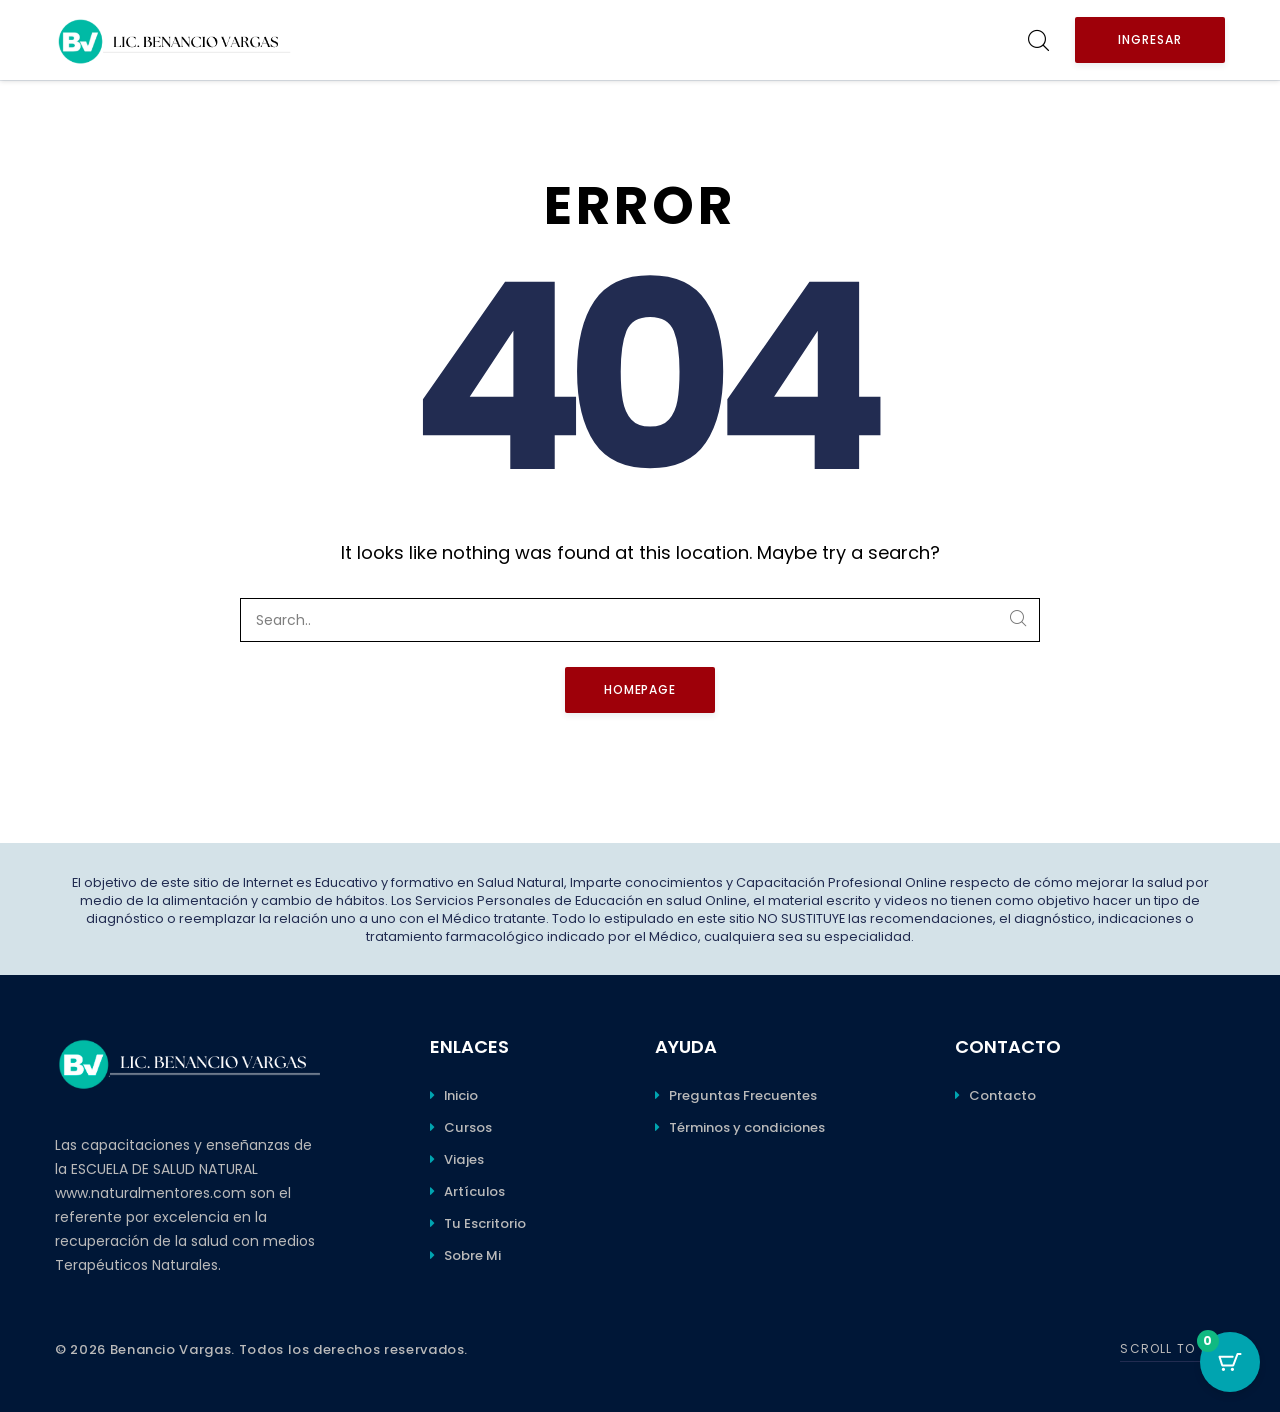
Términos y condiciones (747, 1127)
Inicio (461, 1095)
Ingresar (1150, 39)
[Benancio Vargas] (175, 40)
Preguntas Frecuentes (743, 1095)
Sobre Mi (472, 1255)
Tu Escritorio (485, 1223)
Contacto (1002, 1095)
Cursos (468, 1127)
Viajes (464, 1159)
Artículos (474, 1191)
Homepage (640, 689)
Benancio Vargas (171, 1349)
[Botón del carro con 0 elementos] (1230, 1362)
